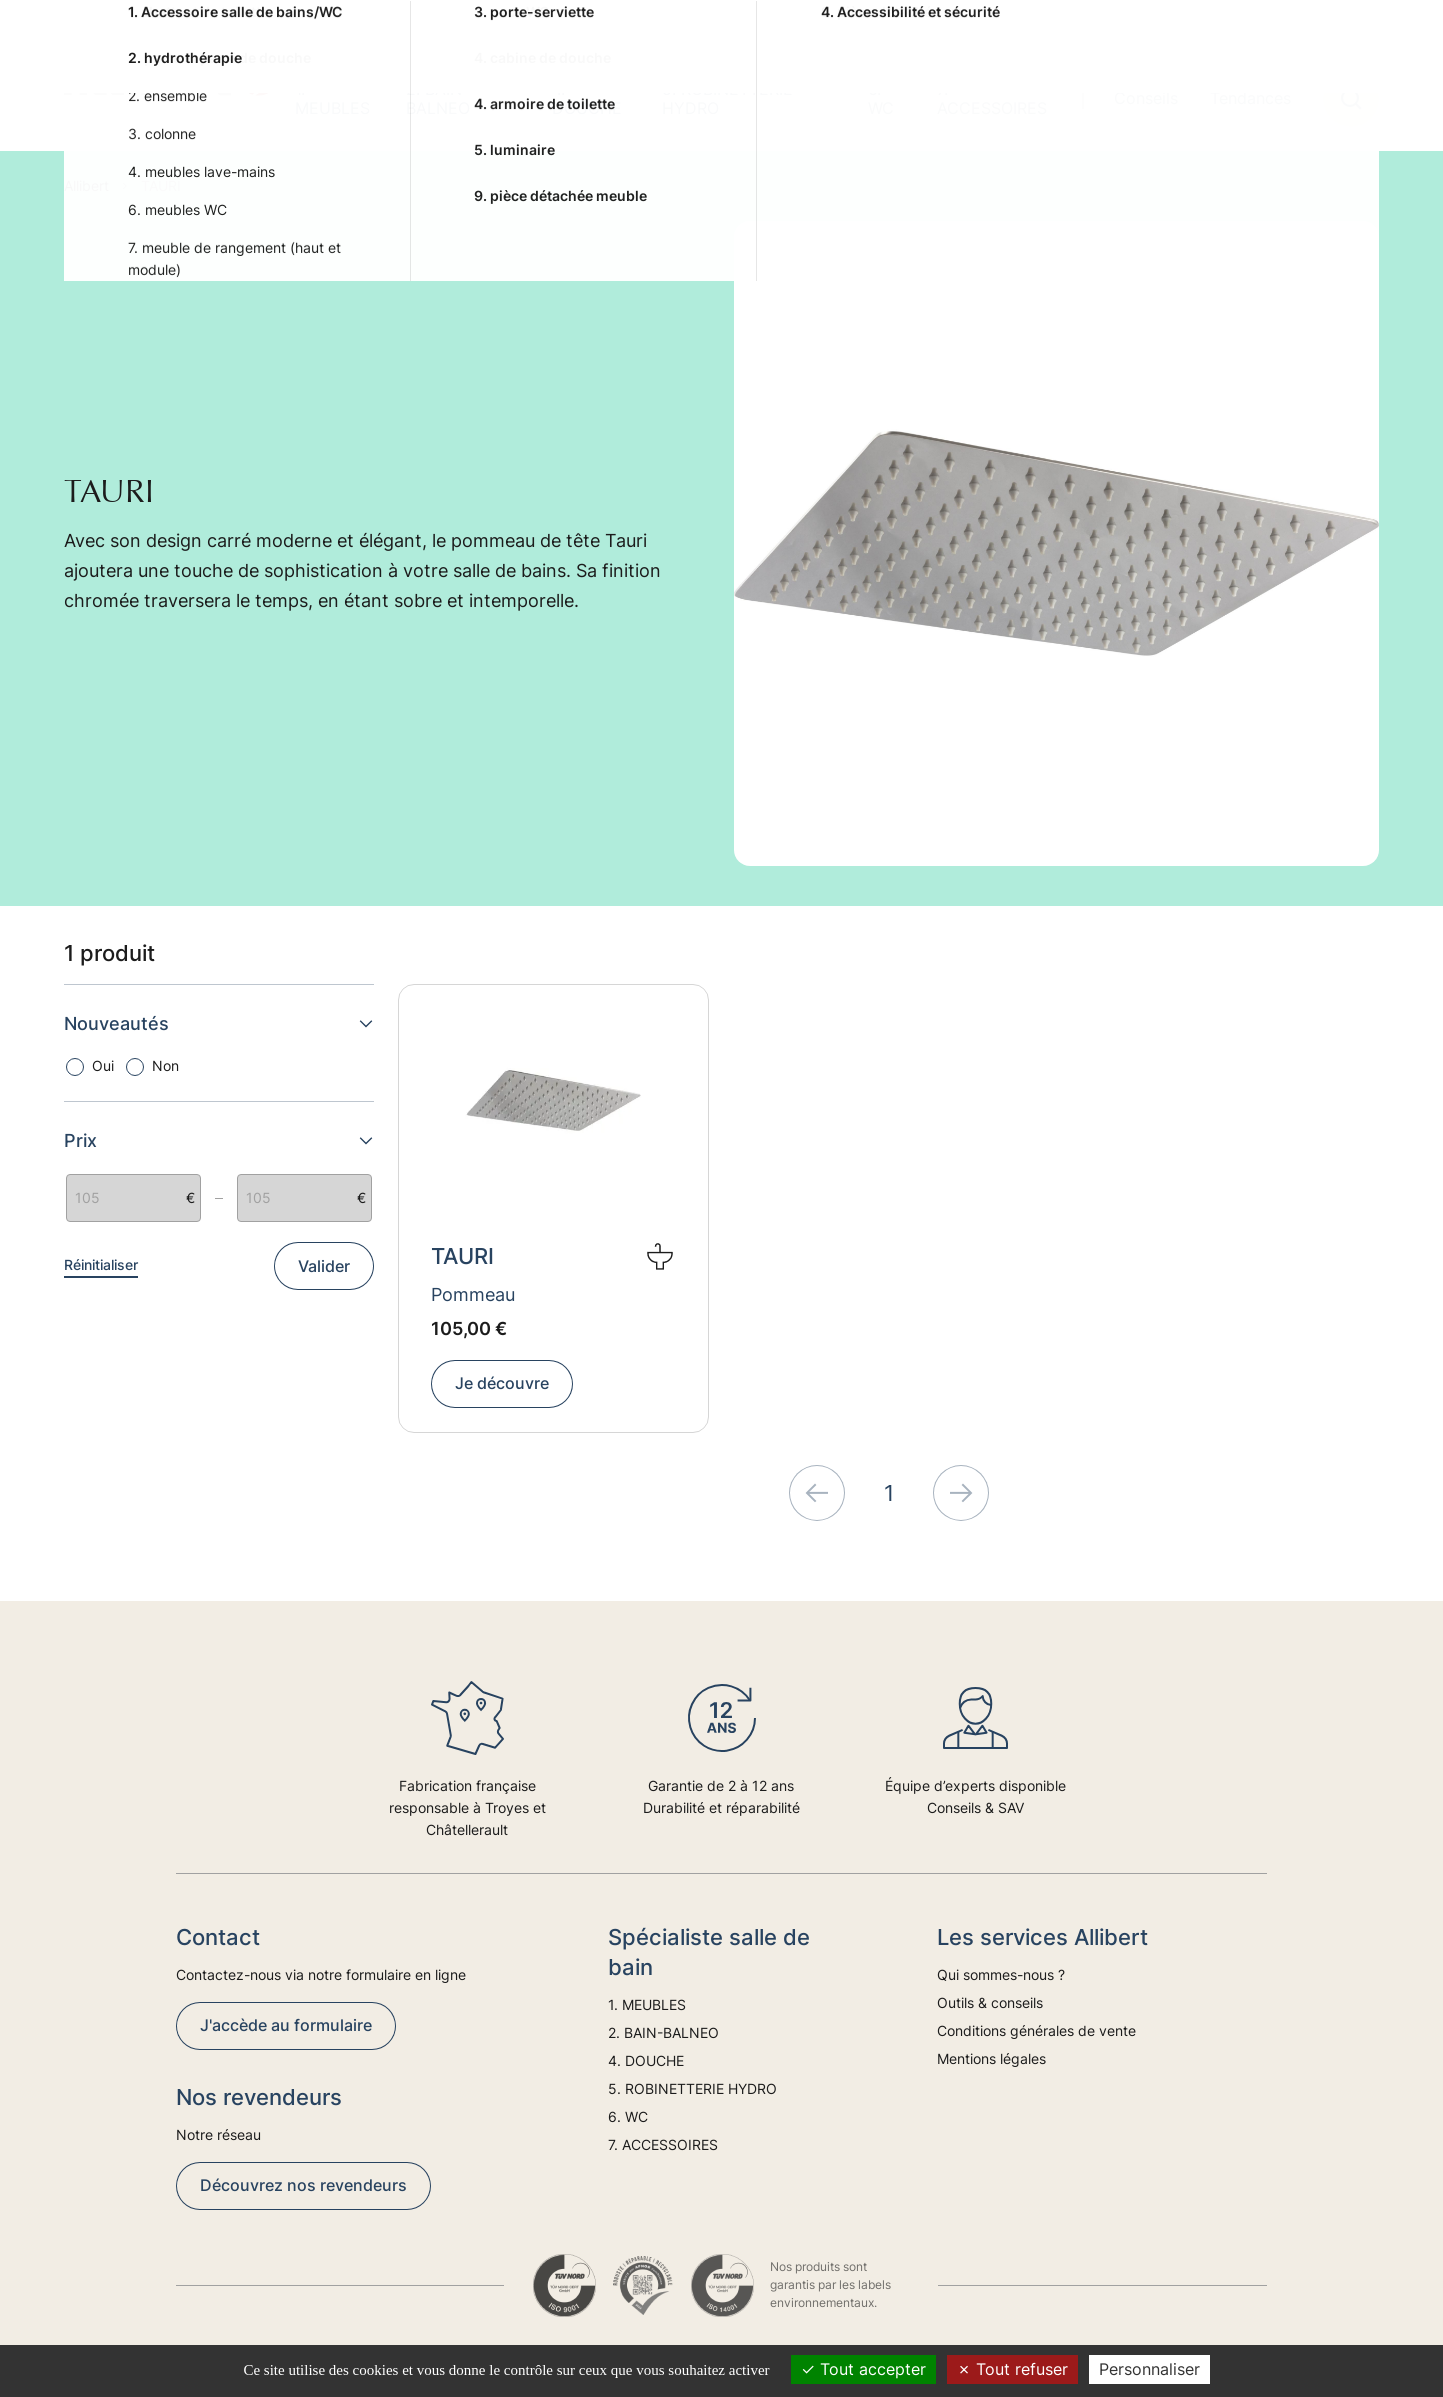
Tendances (1250, 98)
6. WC (881, 98)
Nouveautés (219, 1023)
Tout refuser (1012, 2369)
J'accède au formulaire (286, 2025)
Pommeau (473, 1294)
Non (165, 1065)
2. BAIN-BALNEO (438, 98)
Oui (103, 1065)
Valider (324, 1266)
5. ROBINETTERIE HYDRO (727, 98)
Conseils (1146, 98)
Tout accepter (863, 2369)
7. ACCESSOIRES (992, 98)
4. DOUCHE (587, 98)
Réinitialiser (101, 1264)
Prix (219, 1140)
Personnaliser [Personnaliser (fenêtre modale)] (1149, 2369)
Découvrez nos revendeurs (303, 2185)
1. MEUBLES (332, 98)
